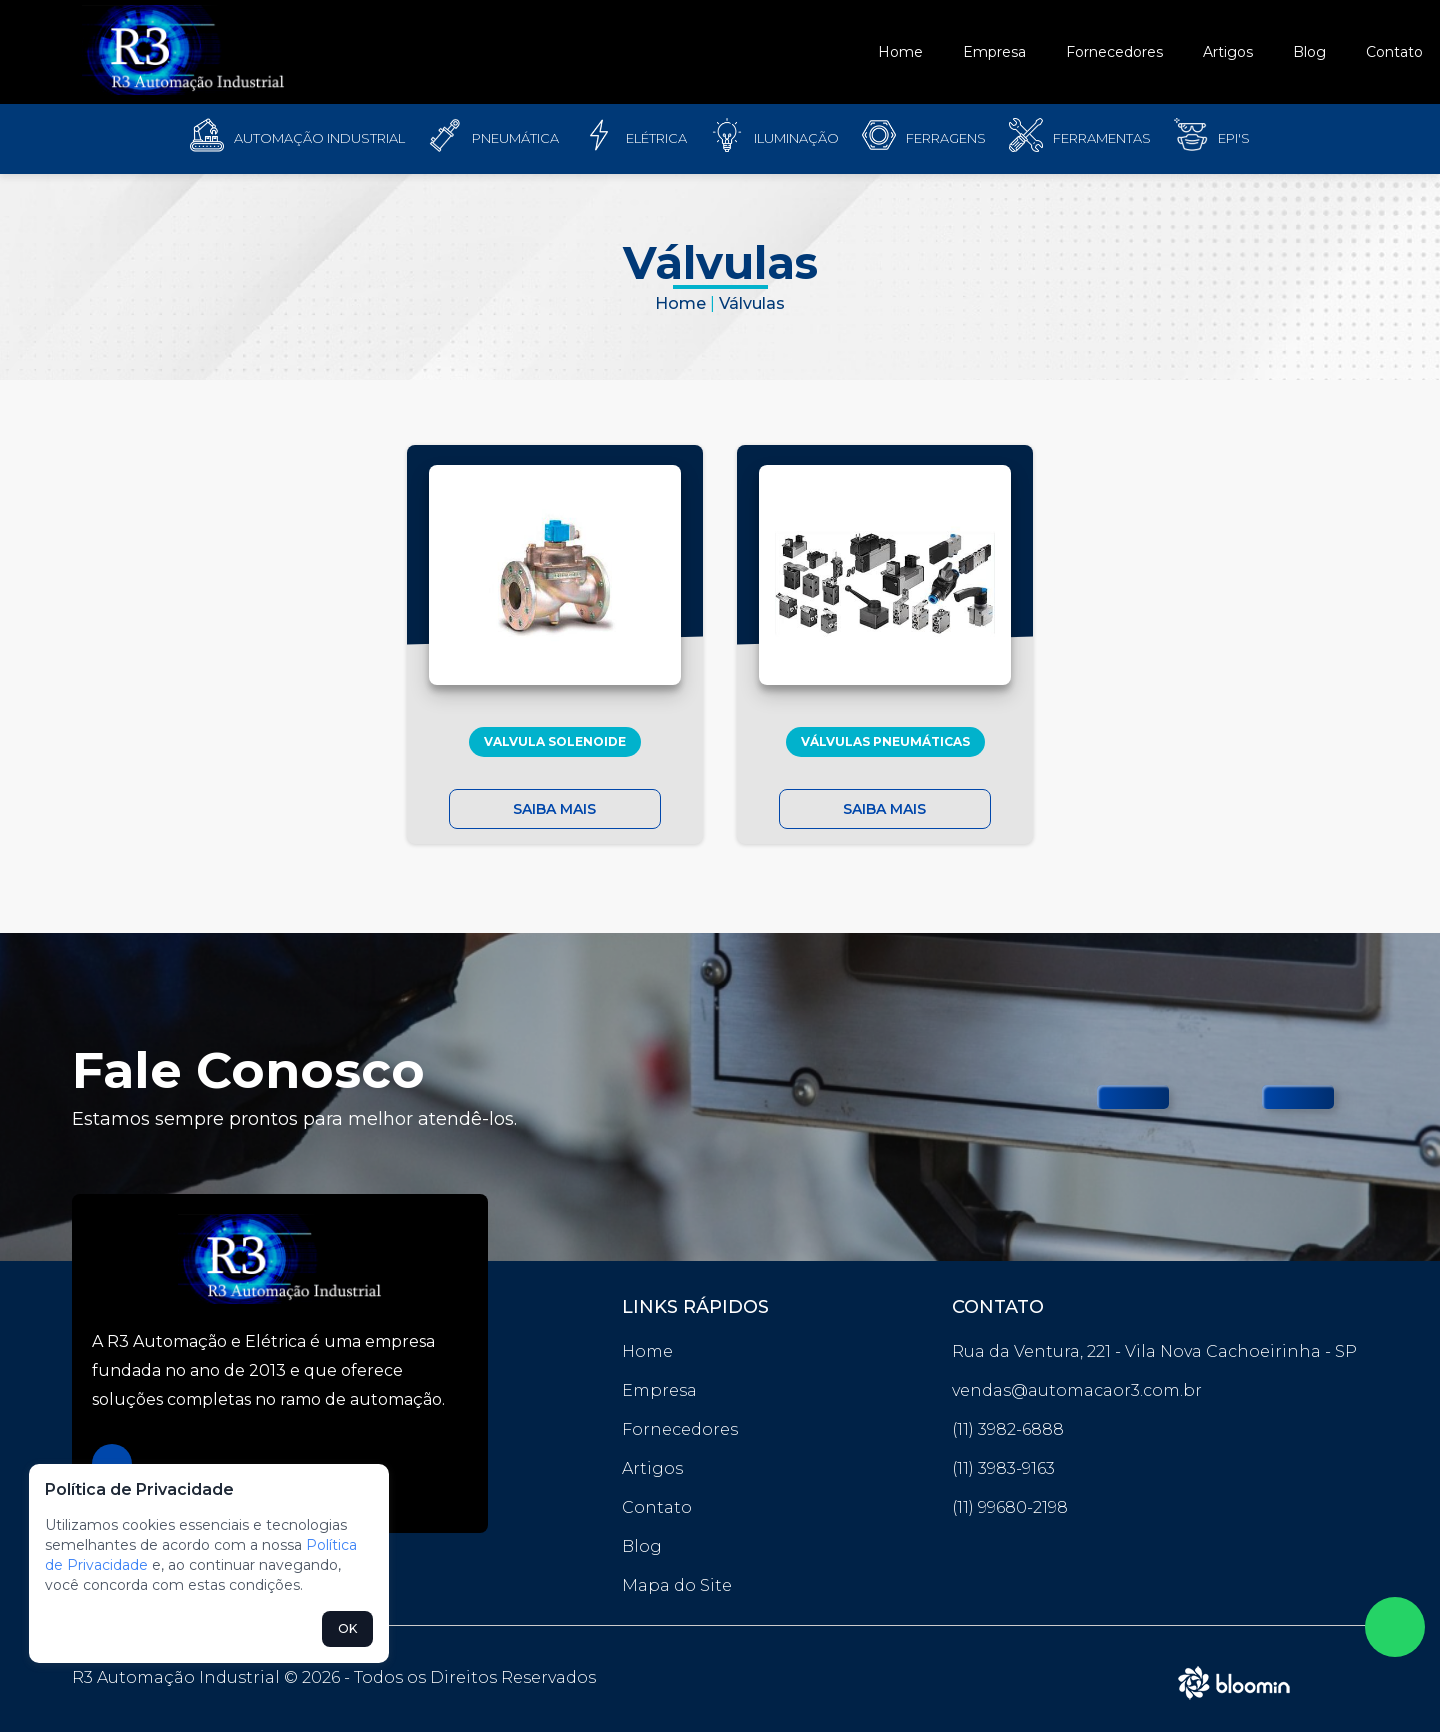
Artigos (1228, 52)
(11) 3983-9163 (1003, 1468)
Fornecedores (1114, 52)
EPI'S (1234, 138)
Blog (1309, 52)
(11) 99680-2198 (1010, 1507)
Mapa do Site (677, 1585)
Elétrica (656, 138)
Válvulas (752, 303)
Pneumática (515, 138)
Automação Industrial (319, 138)
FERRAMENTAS (1102, 138)
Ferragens (946, 138)
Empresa (994, 52)
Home (900, 52)
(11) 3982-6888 (1008, 1429)
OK (347, 1628)
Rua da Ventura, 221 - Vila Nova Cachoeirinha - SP (1154, 1351)
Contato (1394, 52)
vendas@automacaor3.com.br (1077, 1390)
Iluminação (796, 138)
